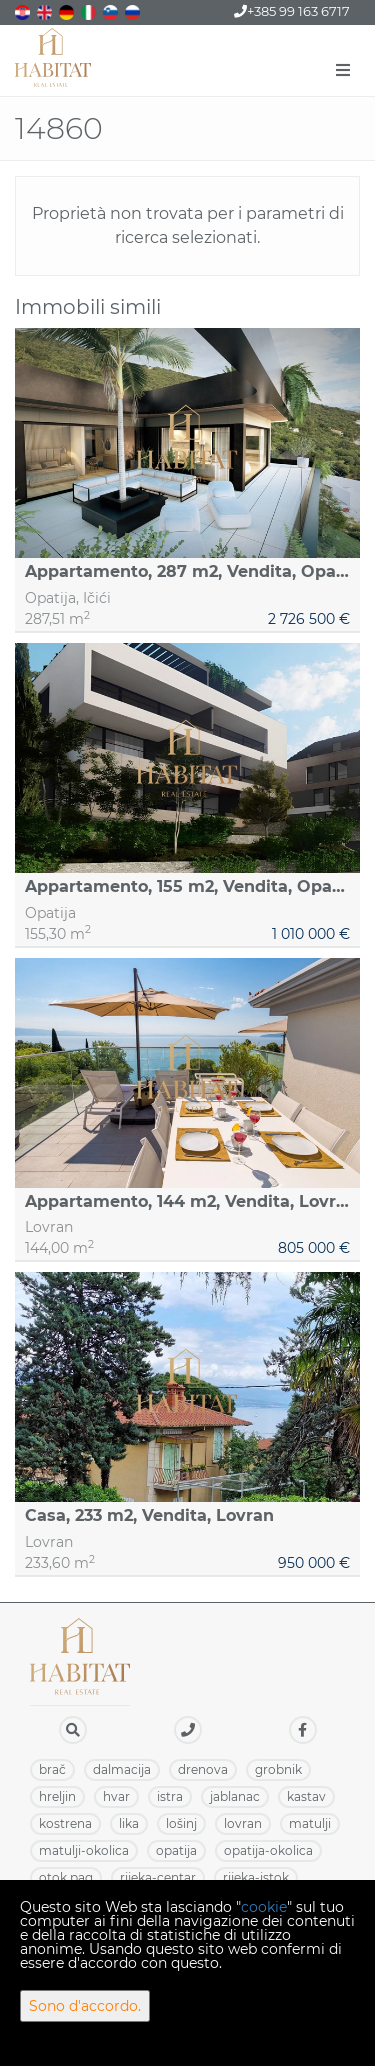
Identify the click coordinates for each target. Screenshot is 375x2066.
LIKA (129, 1823)
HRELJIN (57, 1796)
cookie (264, 1907)
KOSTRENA (65, 1823)
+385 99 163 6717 (292, 11)
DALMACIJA (122, 1769)
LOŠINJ (181, 1823)
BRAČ (52, 1769)
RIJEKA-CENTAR (158, 1877)
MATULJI (310, 1823)
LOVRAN (243, 1823)
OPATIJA (176, 1850)
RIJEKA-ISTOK (256, 1877)
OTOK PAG (66, 1877)
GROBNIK (278, 1769)
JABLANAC (235, 1796)
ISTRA (170, 1796)
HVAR (116, 1796)
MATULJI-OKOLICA (84, 1850)
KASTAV (306, 1796)
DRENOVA (203, 1769)
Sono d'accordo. (85, 2006)
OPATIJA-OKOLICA (268, 1850)
